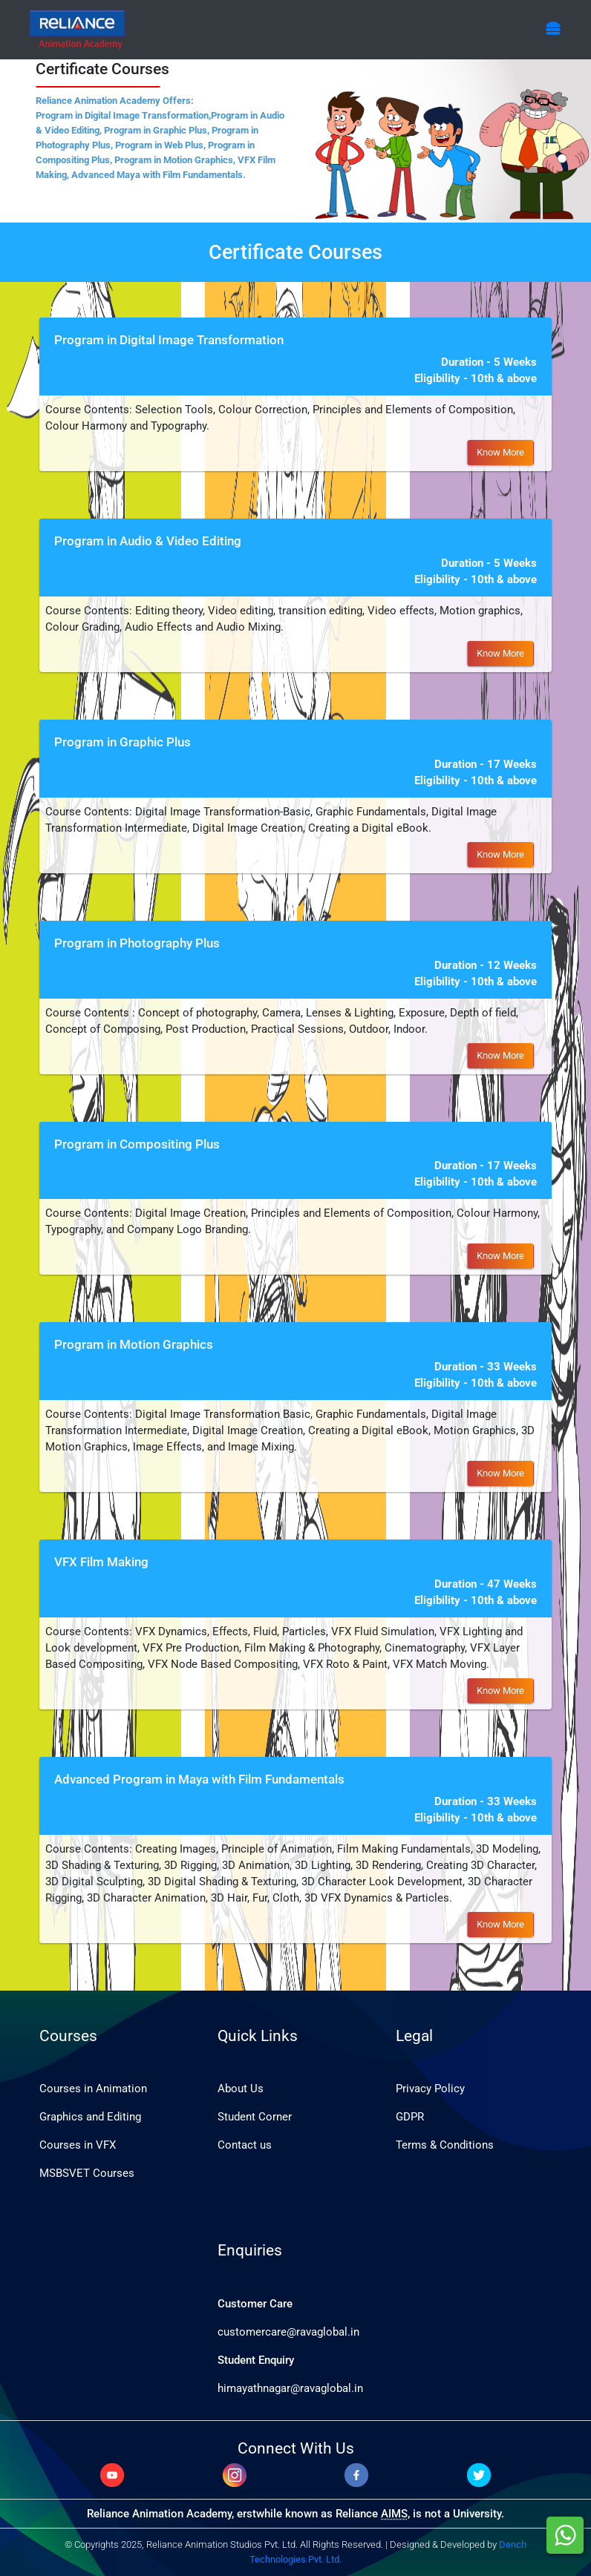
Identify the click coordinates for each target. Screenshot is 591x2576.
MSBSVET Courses (86, 2173)
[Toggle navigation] (553, 28)
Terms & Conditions (445, 2145)
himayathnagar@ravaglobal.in (290, 2388)
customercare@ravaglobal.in (288, 2332)
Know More (500, 452)
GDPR (410, 2116)
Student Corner (255, 2116)
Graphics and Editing (90, 2116)
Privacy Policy (430, 2088)
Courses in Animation (93, 2088)
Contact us (245, 2145)
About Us (241, 2088)
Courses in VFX (77, 2145)
